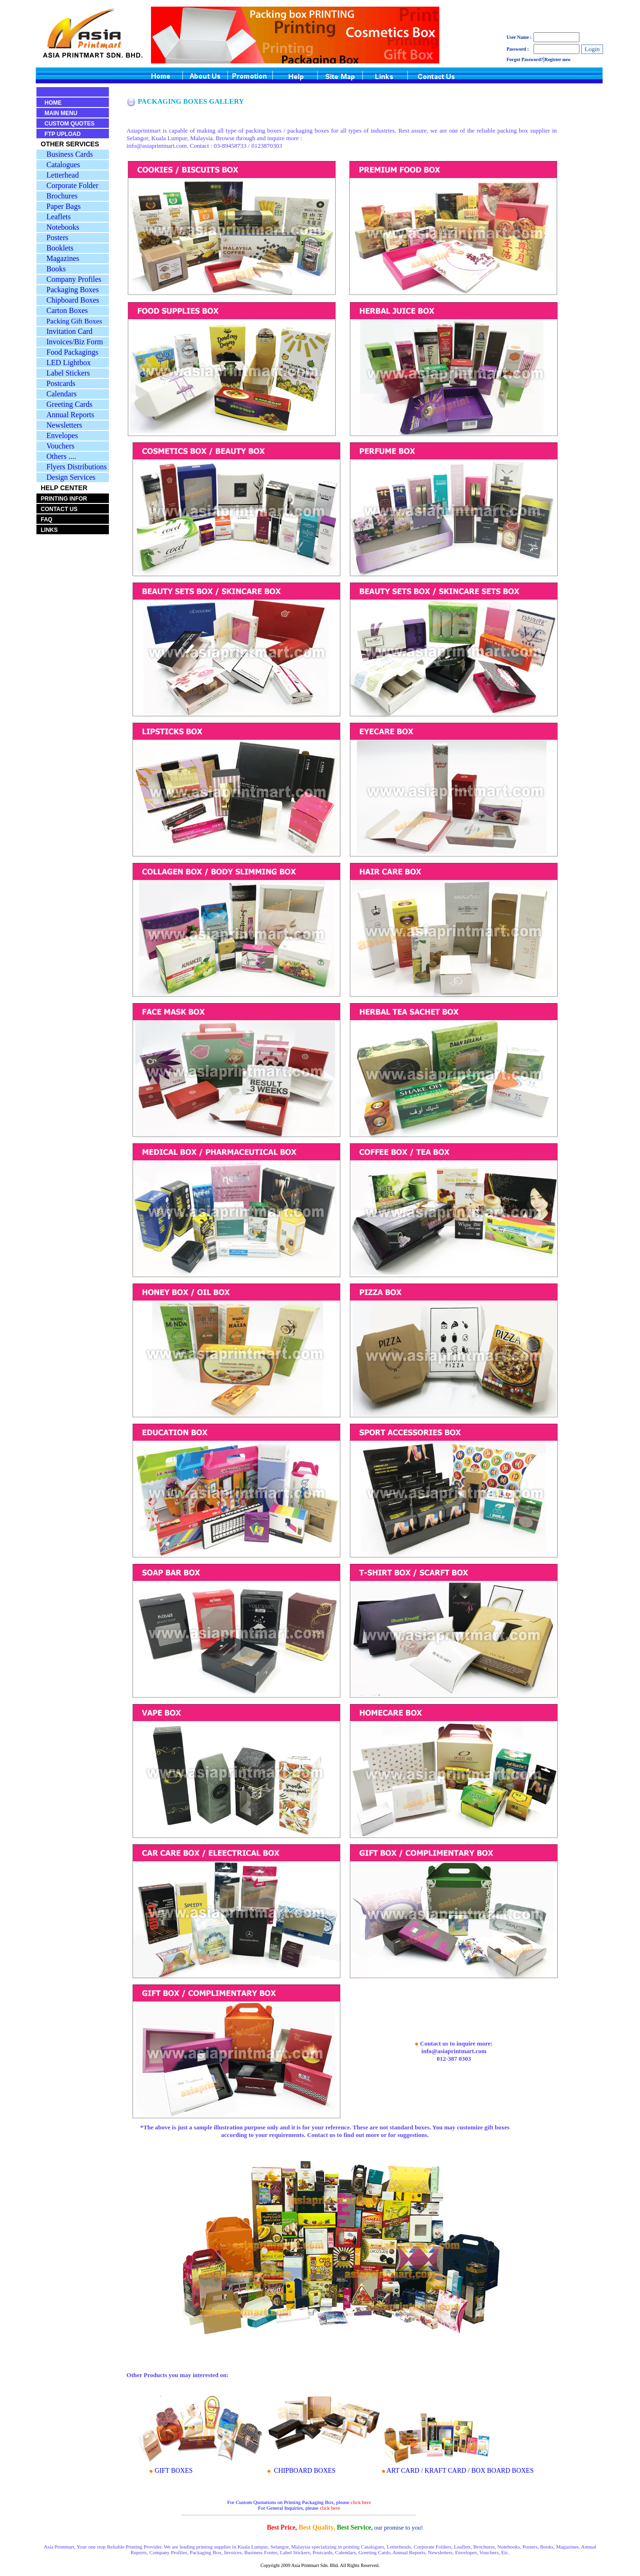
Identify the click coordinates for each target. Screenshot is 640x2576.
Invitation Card (69, 331)
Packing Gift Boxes (74, 321)
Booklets (59, 248)
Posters (57, 237)
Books (56, 269)
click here (361, 2502)
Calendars (61, 394)
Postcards (60, 383)
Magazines (62, 258)
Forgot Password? (525, 59)
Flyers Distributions (76, 467)
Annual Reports (70, 415)
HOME (53, 102)
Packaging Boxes (72, 290)
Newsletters (64, 425)
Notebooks (62, 227)
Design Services (71, 477)
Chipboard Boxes (72, 300)
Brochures (62, 196)
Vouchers (60, 446)
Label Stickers (68, 373)
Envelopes (62, 435)
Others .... (61, 456)
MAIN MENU (60, 113)
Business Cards (69, 154)
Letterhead (62, 175)
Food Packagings (72, 352)
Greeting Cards (69, 404)
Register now (557, 59)
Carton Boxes (67, 310)
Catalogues (63, 165)
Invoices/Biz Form (74, 342)
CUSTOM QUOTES (69, 123)
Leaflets (58, 217)
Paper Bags (63, 206)
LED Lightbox (68, 363)
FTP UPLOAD (62, 134)
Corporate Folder (72, 185)
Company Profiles (73, 279)
